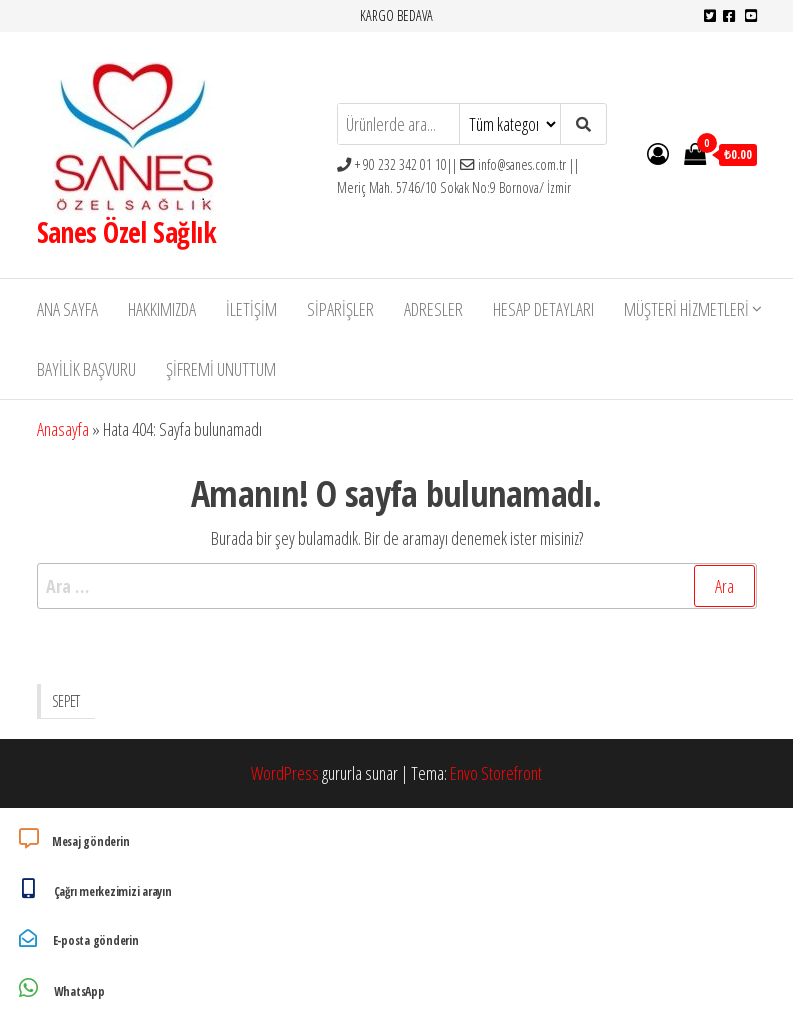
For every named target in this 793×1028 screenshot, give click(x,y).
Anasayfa (63, 429)
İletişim (251, 309)
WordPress (285, 773)
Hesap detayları (543, 309)
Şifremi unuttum (221, 369)
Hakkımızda (162, 309)
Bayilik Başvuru (86, 369)
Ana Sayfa (67, 309)
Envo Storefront (496, 773)
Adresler (433, 309)
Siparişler (340, 309)
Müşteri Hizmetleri (686, 309)
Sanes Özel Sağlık (126, 232)
